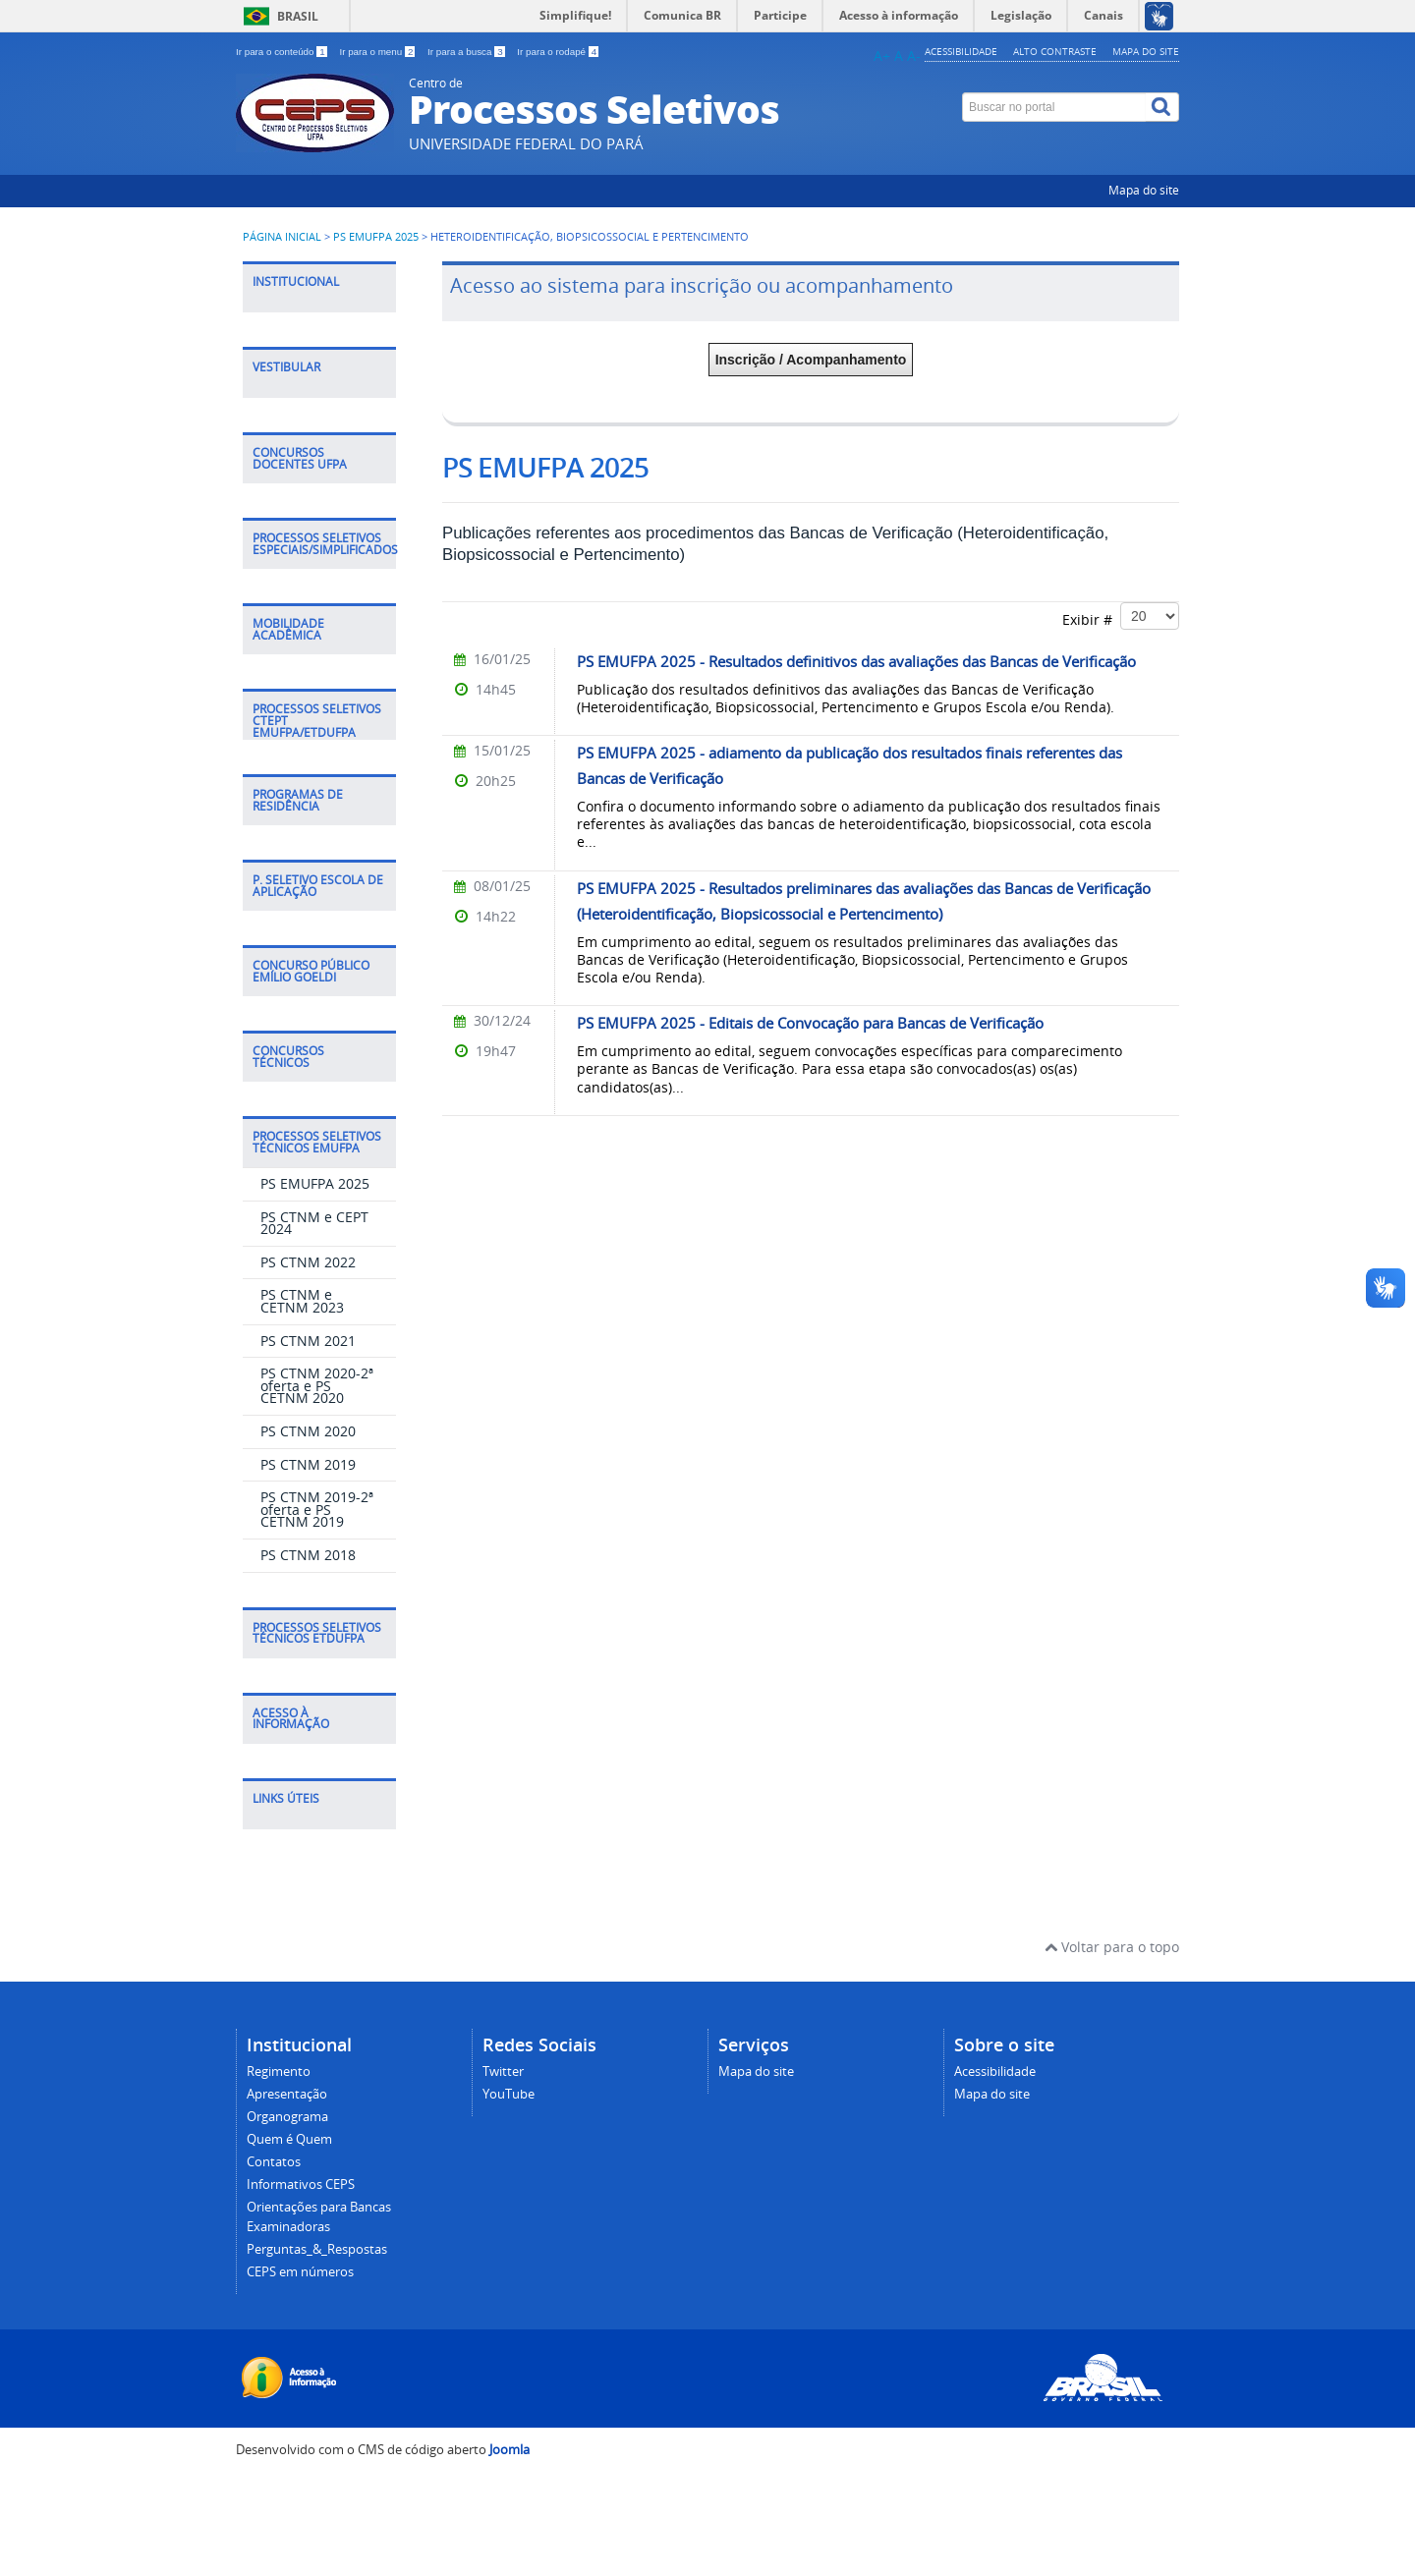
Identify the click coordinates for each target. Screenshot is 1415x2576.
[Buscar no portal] (1054, 107)
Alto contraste (1055, 51)
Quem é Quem (289, 2139)
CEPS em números (300, 2272)
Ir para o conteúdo (282, 51)
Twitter (503, 2071)
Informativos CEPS (301, 2184)
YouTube (508, 2094)
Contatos (274, 2162)
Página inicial (282, 237)
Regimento (279, 2071)
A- (914, 55)
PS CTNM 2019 (308, 1464)
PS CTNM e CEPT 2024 (314, 1223)
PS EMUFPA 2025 (376, 237)
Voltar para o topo (1112, 1946)
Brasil (297, 16)
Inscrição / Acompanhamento (811, 359)
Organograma (287, 2116)
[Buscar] (1162, 107)
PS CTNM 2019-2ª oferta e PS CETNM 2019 (316, 1509)
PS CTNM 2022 (308, 1262)
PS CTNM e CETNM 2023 (302, 1300)
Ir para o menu (378, 51)
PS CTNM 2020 (308, 1431)
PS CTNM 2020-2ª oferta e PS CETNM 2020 (316, 1385)
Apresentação (287, 2094)
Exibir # (1120, 616)
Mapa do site (1145, 51)
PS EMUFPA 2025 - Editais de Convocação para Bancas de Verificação (810, 1023)
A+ (882, 55)
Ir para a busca (467, 51)
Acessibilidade (961, 51)
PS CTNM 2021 (308, 1340)
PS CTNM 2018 (308, 1554)
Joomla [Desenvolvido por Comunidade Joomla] (509, 2449)
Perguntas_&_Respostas (317, 2249)
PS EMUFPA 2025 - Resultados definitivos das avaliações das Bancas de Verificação (856, 661)
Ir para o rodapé (557, 51)
